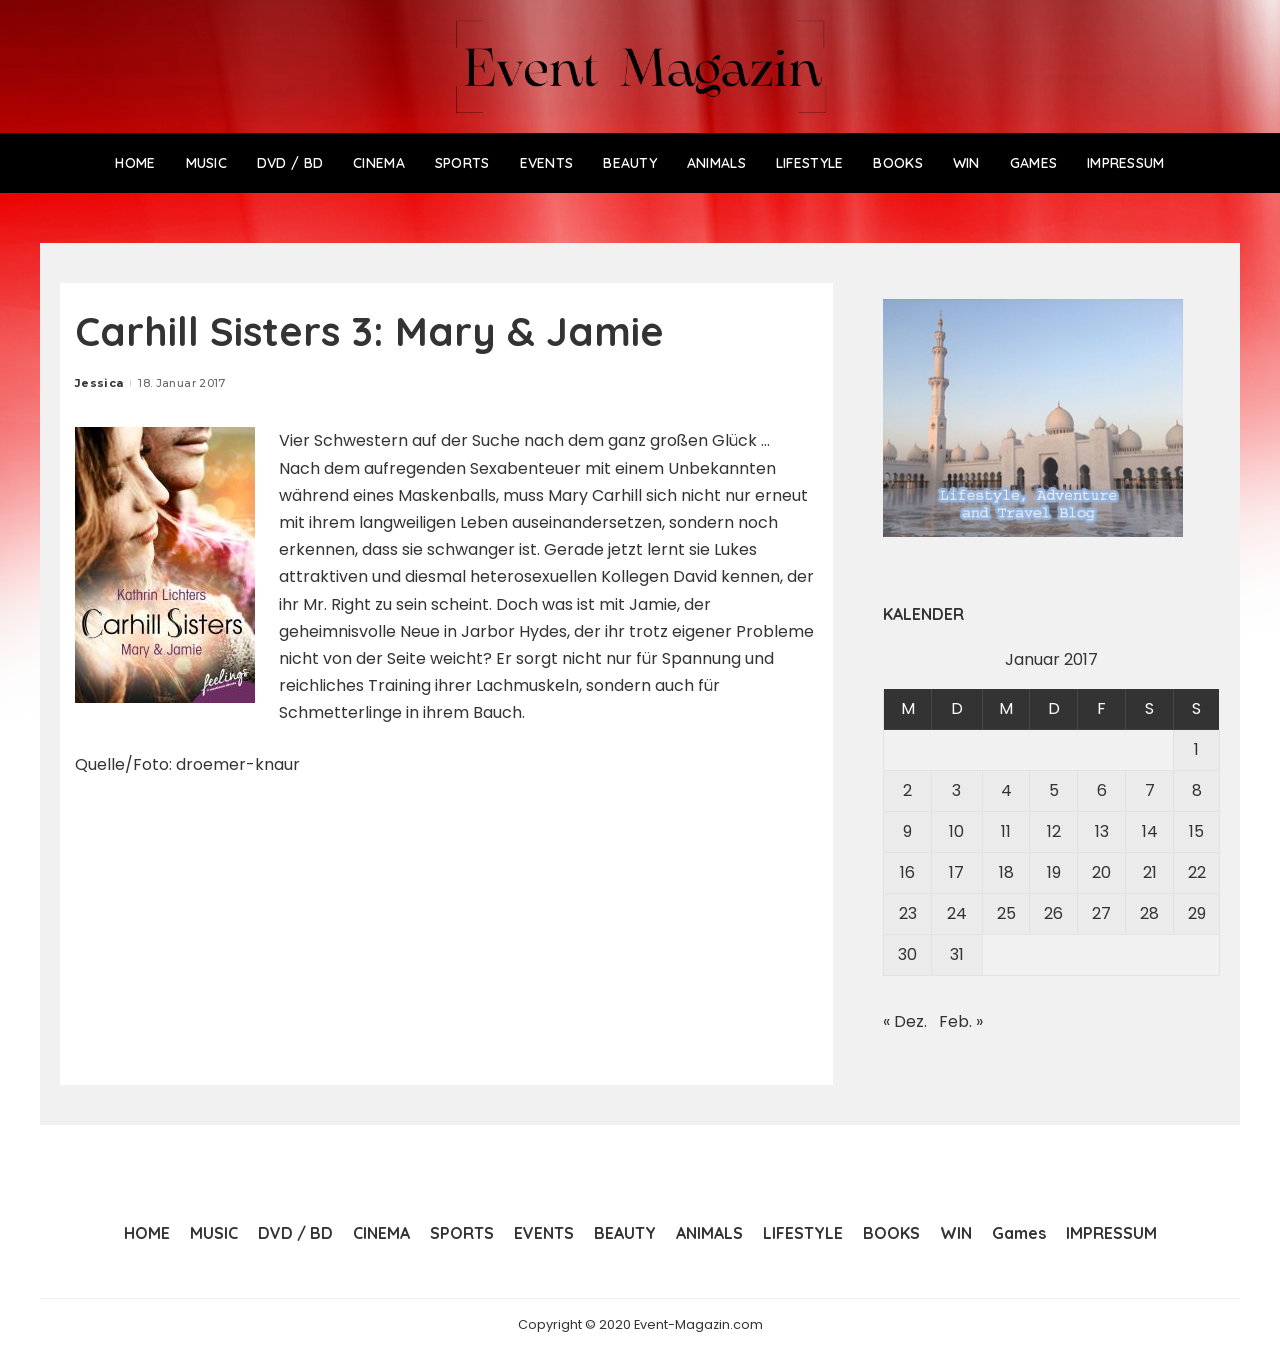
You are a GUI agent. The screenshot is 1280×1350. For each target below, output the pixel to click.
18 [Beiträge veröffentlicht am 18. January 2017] (1006, 872)
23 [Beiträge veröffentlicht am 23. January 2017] (908, 913)
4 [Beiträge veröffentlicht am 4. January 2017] (1006, 790)
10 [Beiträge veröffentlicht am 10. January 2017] (956, 831)
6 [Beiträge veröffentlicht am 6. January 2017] (1102, 790)
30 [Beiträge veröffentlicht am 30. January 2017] (907, 954)
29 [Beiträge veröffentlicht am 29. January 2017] (1197, 913)
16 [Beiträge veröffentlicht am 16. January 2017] (907, 872)
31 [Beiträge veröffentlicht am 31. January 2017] (957, 954)
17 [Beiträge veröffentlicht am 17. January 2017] (956, 872)
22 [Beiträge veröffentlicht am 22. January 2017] (1197, 872)
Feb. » (961, 1021)
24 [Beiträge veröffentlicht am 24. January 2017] (957, 913)
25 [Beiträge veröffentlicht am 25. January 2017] (1006, 913)
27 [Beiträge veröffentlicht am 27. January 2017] (1101, 913)
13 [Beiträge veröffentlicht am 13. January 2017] (1102, 831)
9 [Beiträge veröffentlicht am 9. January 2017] (907, 831)
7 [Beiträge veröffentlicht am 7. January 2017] (1150, 790)
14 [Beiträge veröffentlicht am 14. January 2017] (1150, 831)
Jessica (99, 383)
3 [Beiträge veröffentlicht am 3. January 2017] (956, 790)
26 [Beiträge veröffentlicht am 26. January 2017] (1053, 913)
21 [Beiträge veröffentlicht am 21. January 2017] (1150, 872)
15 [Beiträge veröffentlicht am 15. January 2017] (1196, 831)
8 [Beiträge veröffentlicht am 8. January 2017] (1197, 790)
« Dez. (905, 1021)
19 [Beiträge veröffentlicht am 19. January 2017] (1054, 872)
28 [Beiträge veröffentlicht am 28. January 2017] (1149, 913)
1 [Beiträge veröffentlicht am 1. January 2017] (1196, 749)
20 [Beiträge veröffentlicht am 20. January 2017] (1101, 872)
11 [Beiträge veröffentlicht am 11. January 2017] (1006, 831)
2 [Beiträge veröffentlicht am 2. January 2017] (907, 790)
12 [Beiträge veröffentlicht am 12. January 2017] (1054, 831)
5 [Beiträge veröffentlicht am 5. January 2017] (1054, 790)
